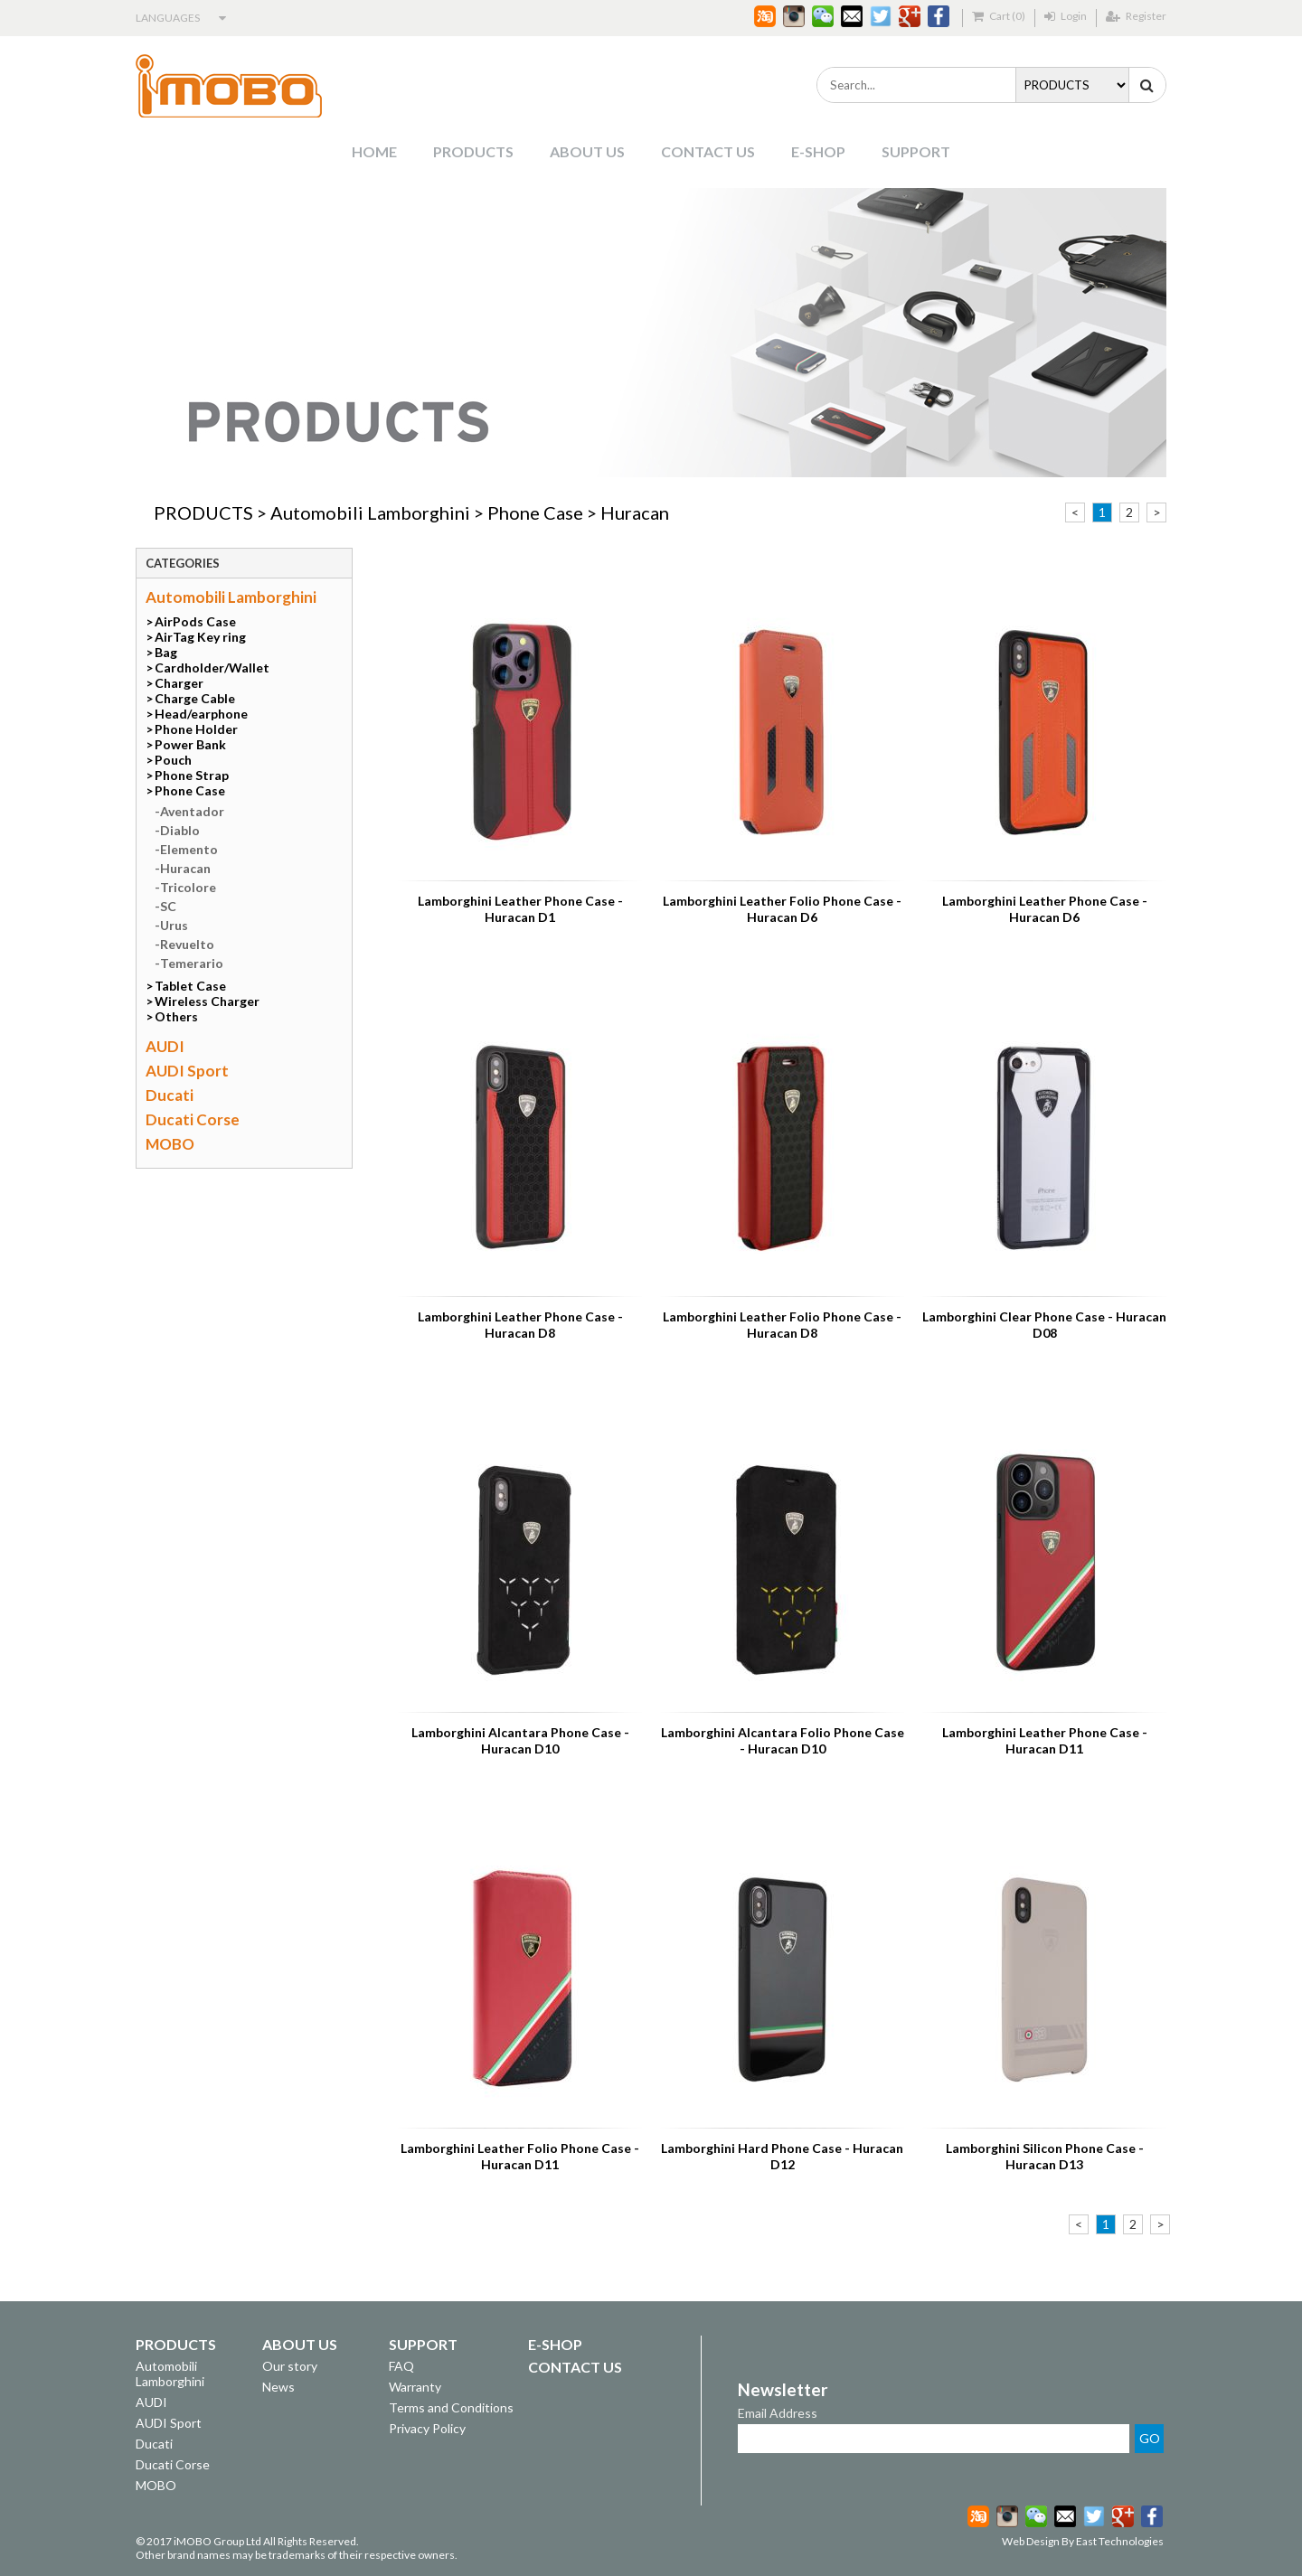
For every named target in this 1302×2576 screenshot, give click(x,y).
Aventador (192, 811)
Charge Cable (195, 698)
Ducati (169, 1095)
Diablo (180, 830)
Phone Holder (196, 729)
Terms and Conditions (451, 2407)
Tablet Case (190, 985)
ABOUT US (587, 151)
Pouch (173, 759)
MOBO (170, 1143)
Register (1136, 16)
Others (176, 1016)
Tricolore (188, 887)
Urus (174, 925)
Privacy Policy (427, 2428)
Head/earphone (201, 713)
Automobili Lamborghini (370, 512)
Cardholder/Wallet (212, 667)
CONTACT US (708, 151)
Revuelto (187, 944)
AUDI (165, 1046)
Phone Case (535, 512)
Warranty (415, 2386)
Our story (289, 2366)
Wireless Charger (207, 1001)
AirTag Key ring (200, 636)
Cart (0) (998, 16)
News (278, 2386)
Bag (166, 652)
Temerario (191, 963)
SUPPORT (916, 151)
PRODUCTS (473, 151)
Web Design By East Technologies (1083, 2541)
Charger (179, 683)
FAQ (401, 2366)
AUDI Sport (187, 1070)
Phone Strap (192, 775)
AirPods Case (195, 621)
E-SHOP (818, 151)
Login (1065, 16)
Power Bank (190, 744)
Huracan (634, 512)
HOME (374, 151)
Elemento (189, 849)
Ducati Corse (193, 1119)
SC (168, 906)
